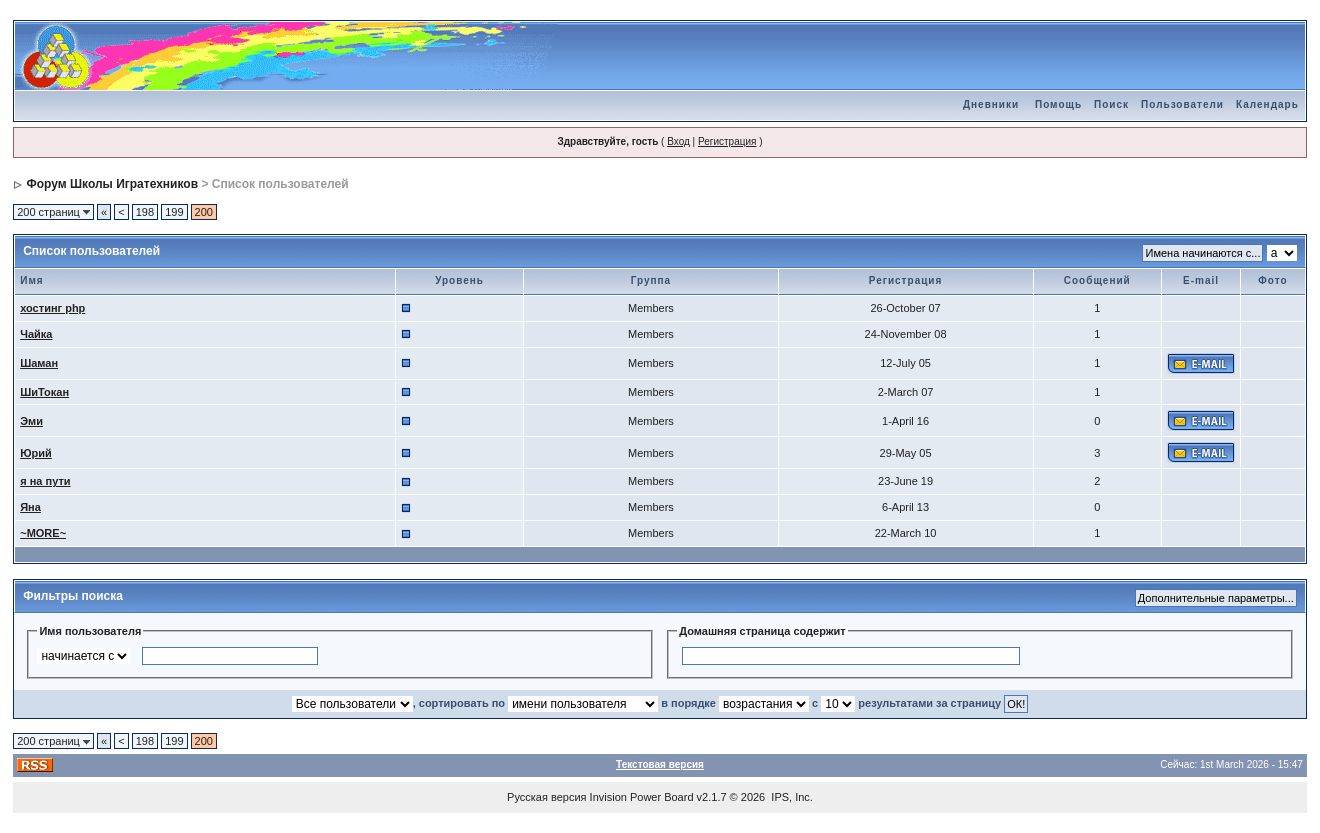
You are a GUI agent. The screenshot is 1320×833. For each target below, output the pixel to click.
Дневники (991, 104)
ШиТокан (44, 392)
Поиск (1111, 104)
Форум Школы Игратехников (113, 184)
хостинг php (52, 308)
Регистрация (727, 141)
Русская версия (546, 797)
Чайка (36, 334)
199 (174, 212)
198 (145, 212)
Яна (30, 507)
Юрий (36, 453)
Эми (31, 421)
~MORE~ (43, 533)
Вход (678, 141)
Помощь (1058, 104)
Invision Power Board (642, 797)
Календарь (1267, 104)
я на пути (45, 481)
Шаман (39, 363)
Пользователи (1182, 104)
